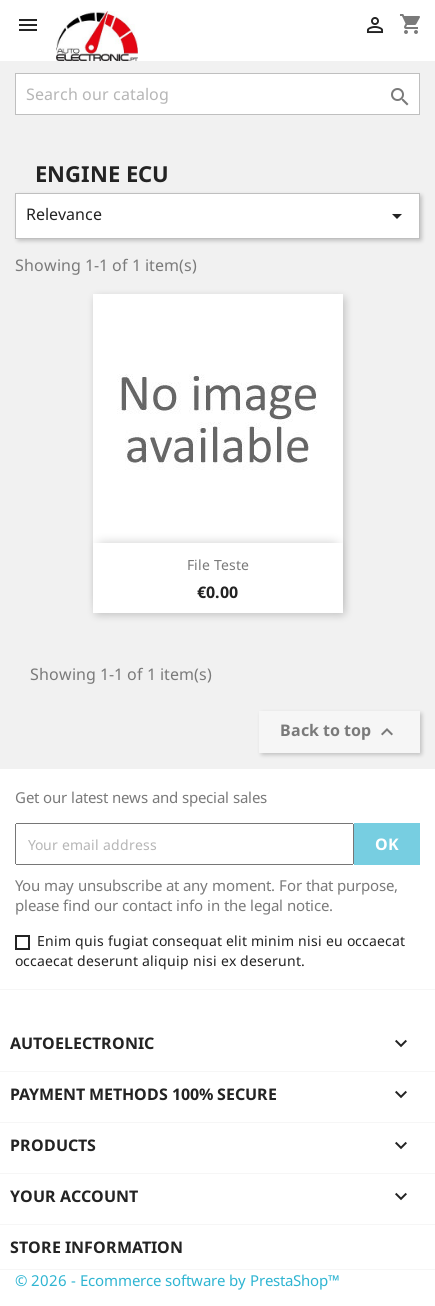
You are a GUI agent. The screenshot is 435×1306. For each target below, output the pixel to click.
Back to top (339, 732)
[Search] (217, 94)
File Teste (218, 564)
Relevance (217, 215)
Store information (96, 1247)
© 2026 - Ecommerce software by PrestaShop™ (177, 1280)
